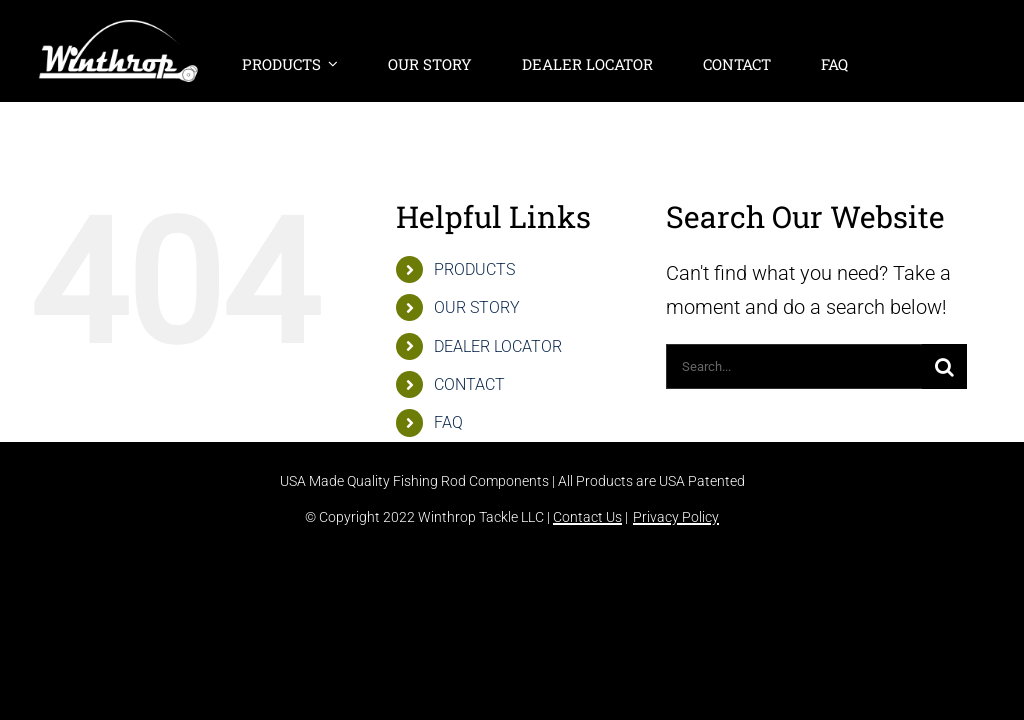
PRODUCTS (474, 269)
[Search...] (794, 366)
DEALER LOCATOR (498, 346)
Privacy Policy (676, 517)
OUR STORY (477, 307)
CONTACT (469, 384)
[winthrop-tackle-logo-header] (118, 30)
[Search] (944, 366)
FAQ (448, 422)
